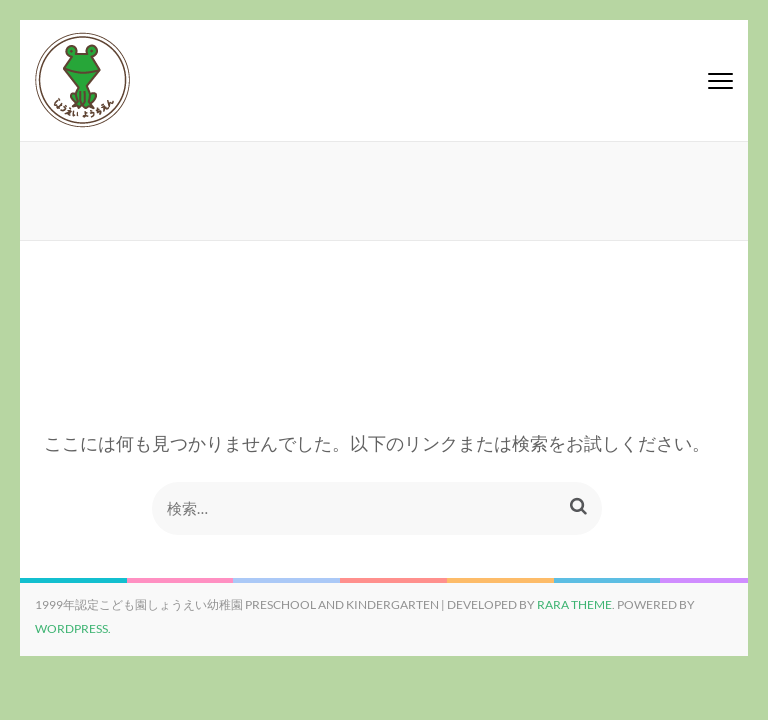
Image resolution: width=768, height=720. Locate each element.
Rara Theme (574, 604)
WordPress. (73, 628)
